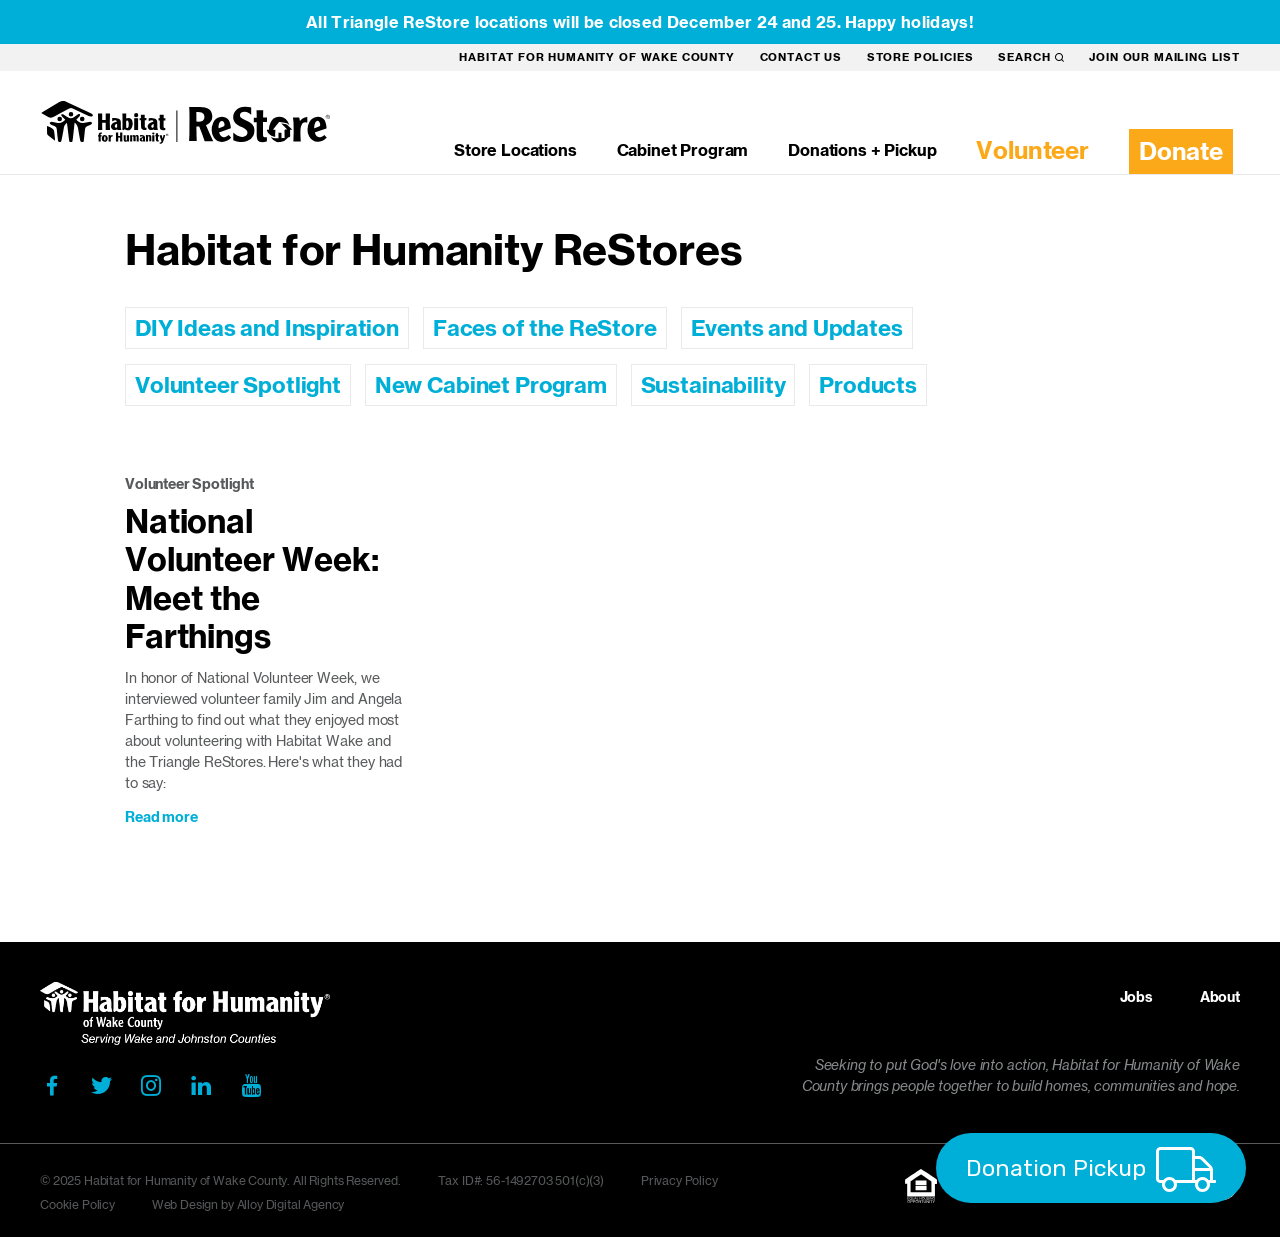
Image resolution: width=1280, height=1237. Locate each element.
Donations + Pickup (862, 150)
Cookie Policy (77, 1204)
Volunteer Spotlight (238, 385)
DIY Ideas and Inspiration (267, 328)
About (1220, 997)
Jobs (1136, 997)
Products (868, 385)
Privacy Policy (679, 1180)
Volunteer (1032, 150)
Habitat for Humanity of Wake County (596, 57)
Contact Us (801, 57)
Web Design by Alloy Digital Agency (248, 1204)
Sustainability (713, 385)
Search (1031, 57)
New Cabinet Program (491, 385)
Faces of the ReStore (545, 328)
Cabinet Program (683, 150)
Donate (1181, 151)
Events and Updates (797, 328)
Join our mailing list (1164, 57)
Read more (161, 817)
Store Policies (920, 57)
